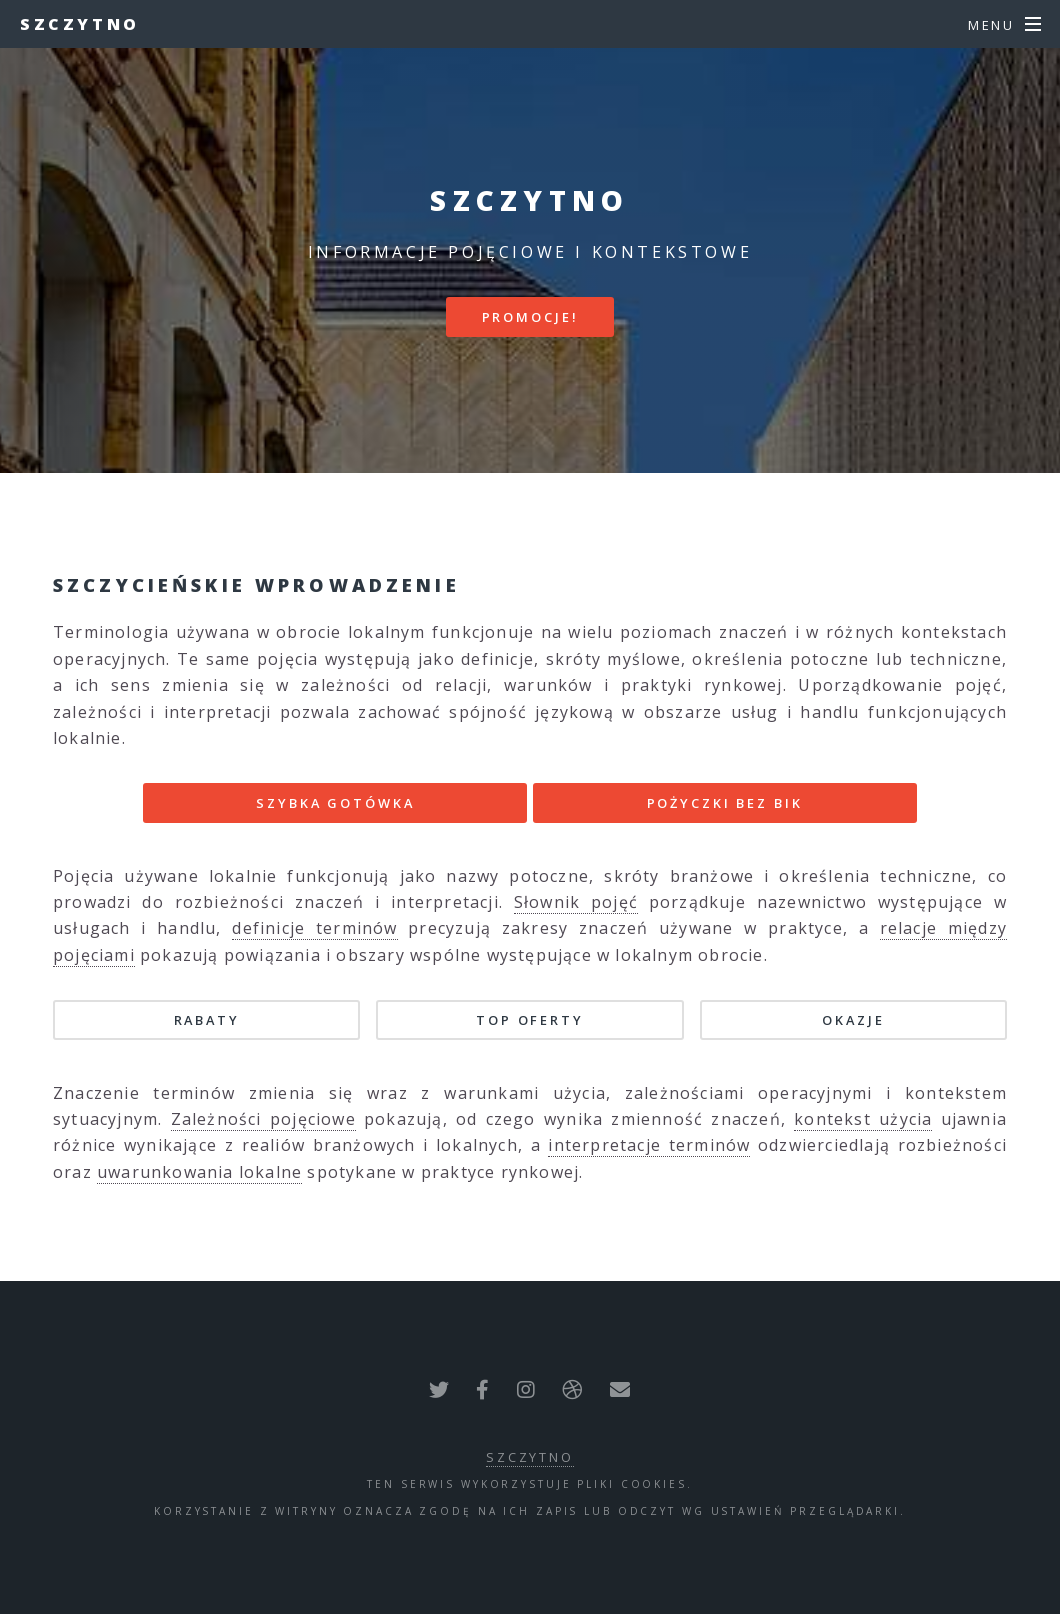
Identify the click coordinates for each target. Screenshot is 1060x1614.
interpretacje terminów (649, 1145)
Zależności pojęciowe (263, 1119)
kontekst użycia (863, 1119)
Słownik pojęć (576, 902)
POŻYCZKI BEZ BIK (725, 803)
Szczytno (80, 24)
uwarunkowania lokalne (199, 1172)
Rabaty (207, 1020)
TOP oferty (530, 1020)
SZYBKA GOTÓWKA (335, 803)
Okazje (853, 1020)
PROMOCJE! (530, 317)
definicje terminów (314, 928)
